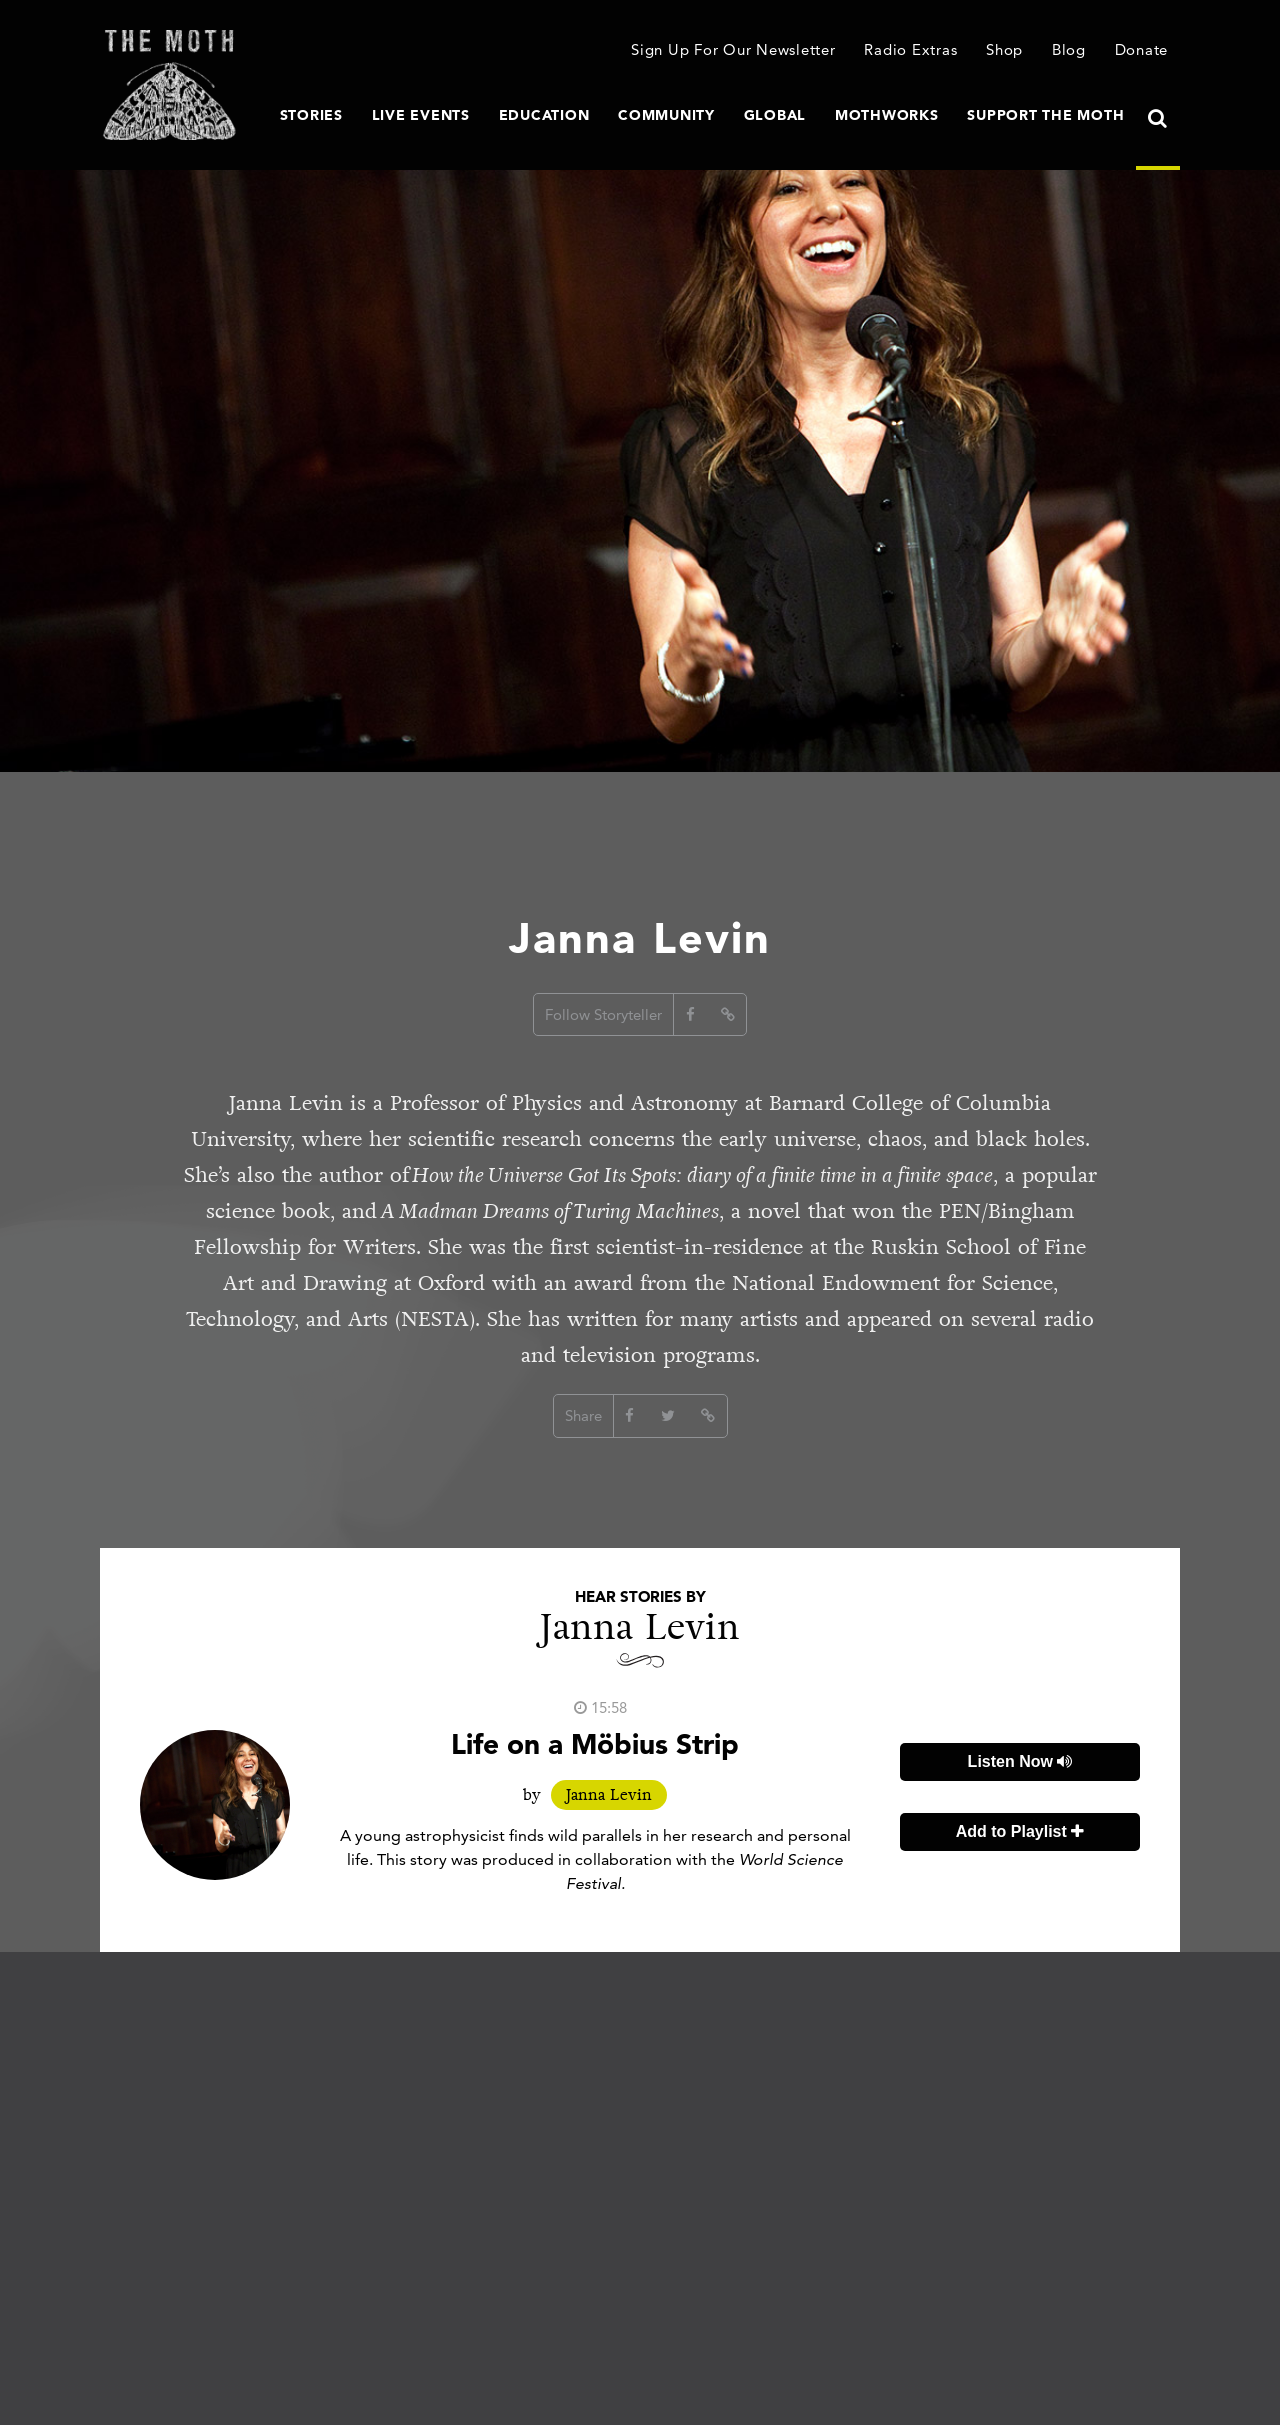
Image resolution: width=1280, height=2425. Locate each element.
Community (666, 115)
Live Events (421, 115)
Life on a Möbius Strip (595, 1744)
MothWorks (887, 115)
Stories (311, 115)
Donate (1142, 49)
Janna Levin (609, 1795)
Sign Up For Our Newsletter (733, 49)
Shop (1004, 49)
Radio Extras (910, 49)
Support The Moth (1045, 115)
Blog (1069, 49)
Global (775, 115)
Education (544, 115)
